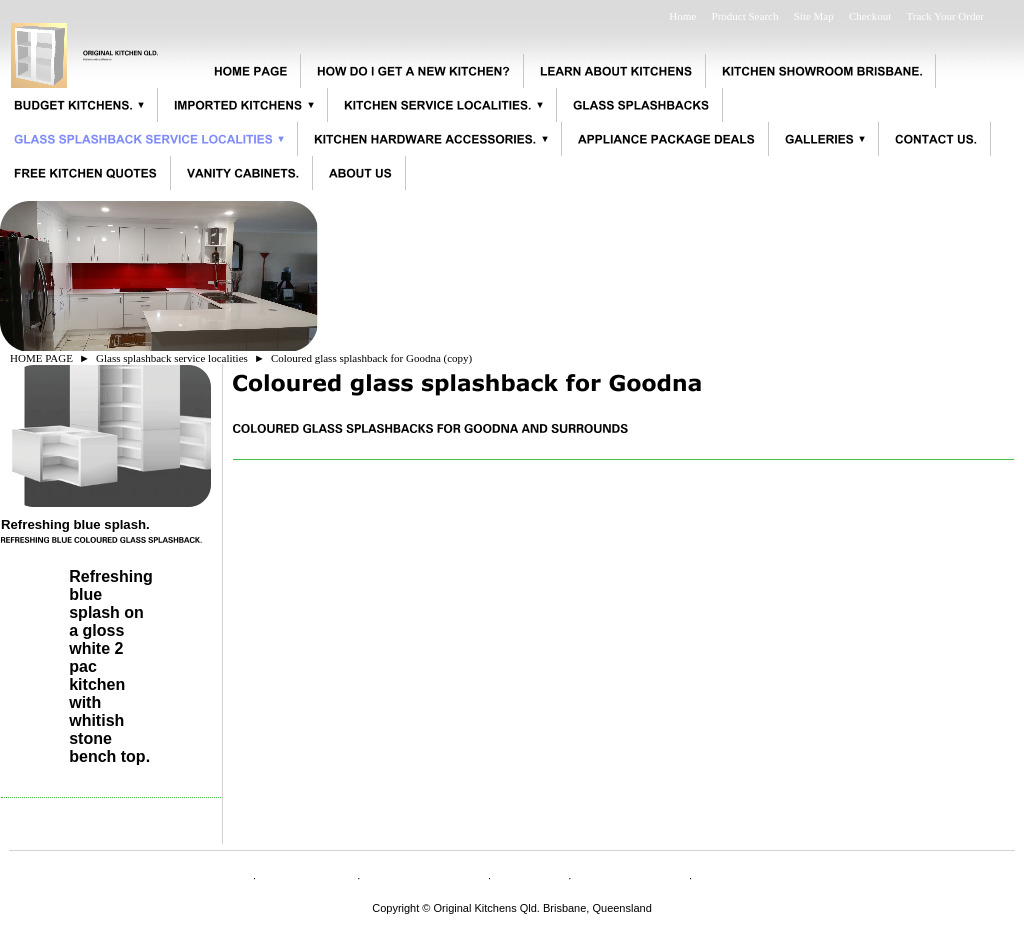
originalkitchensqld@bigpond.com (512, 920)
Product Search (745, 16)
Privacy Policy (630, 876)
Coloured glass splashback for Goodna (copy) (371, 358)
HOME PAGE (41, 358)
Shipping (529, 876)
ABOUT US (306, 876)
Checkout (870, 16)
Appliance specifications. (789, 876)
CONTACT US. (424, 876)
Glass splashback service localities (172, 358)
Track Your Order (945, 16)
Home (682, 16)
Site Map (814, 16)
